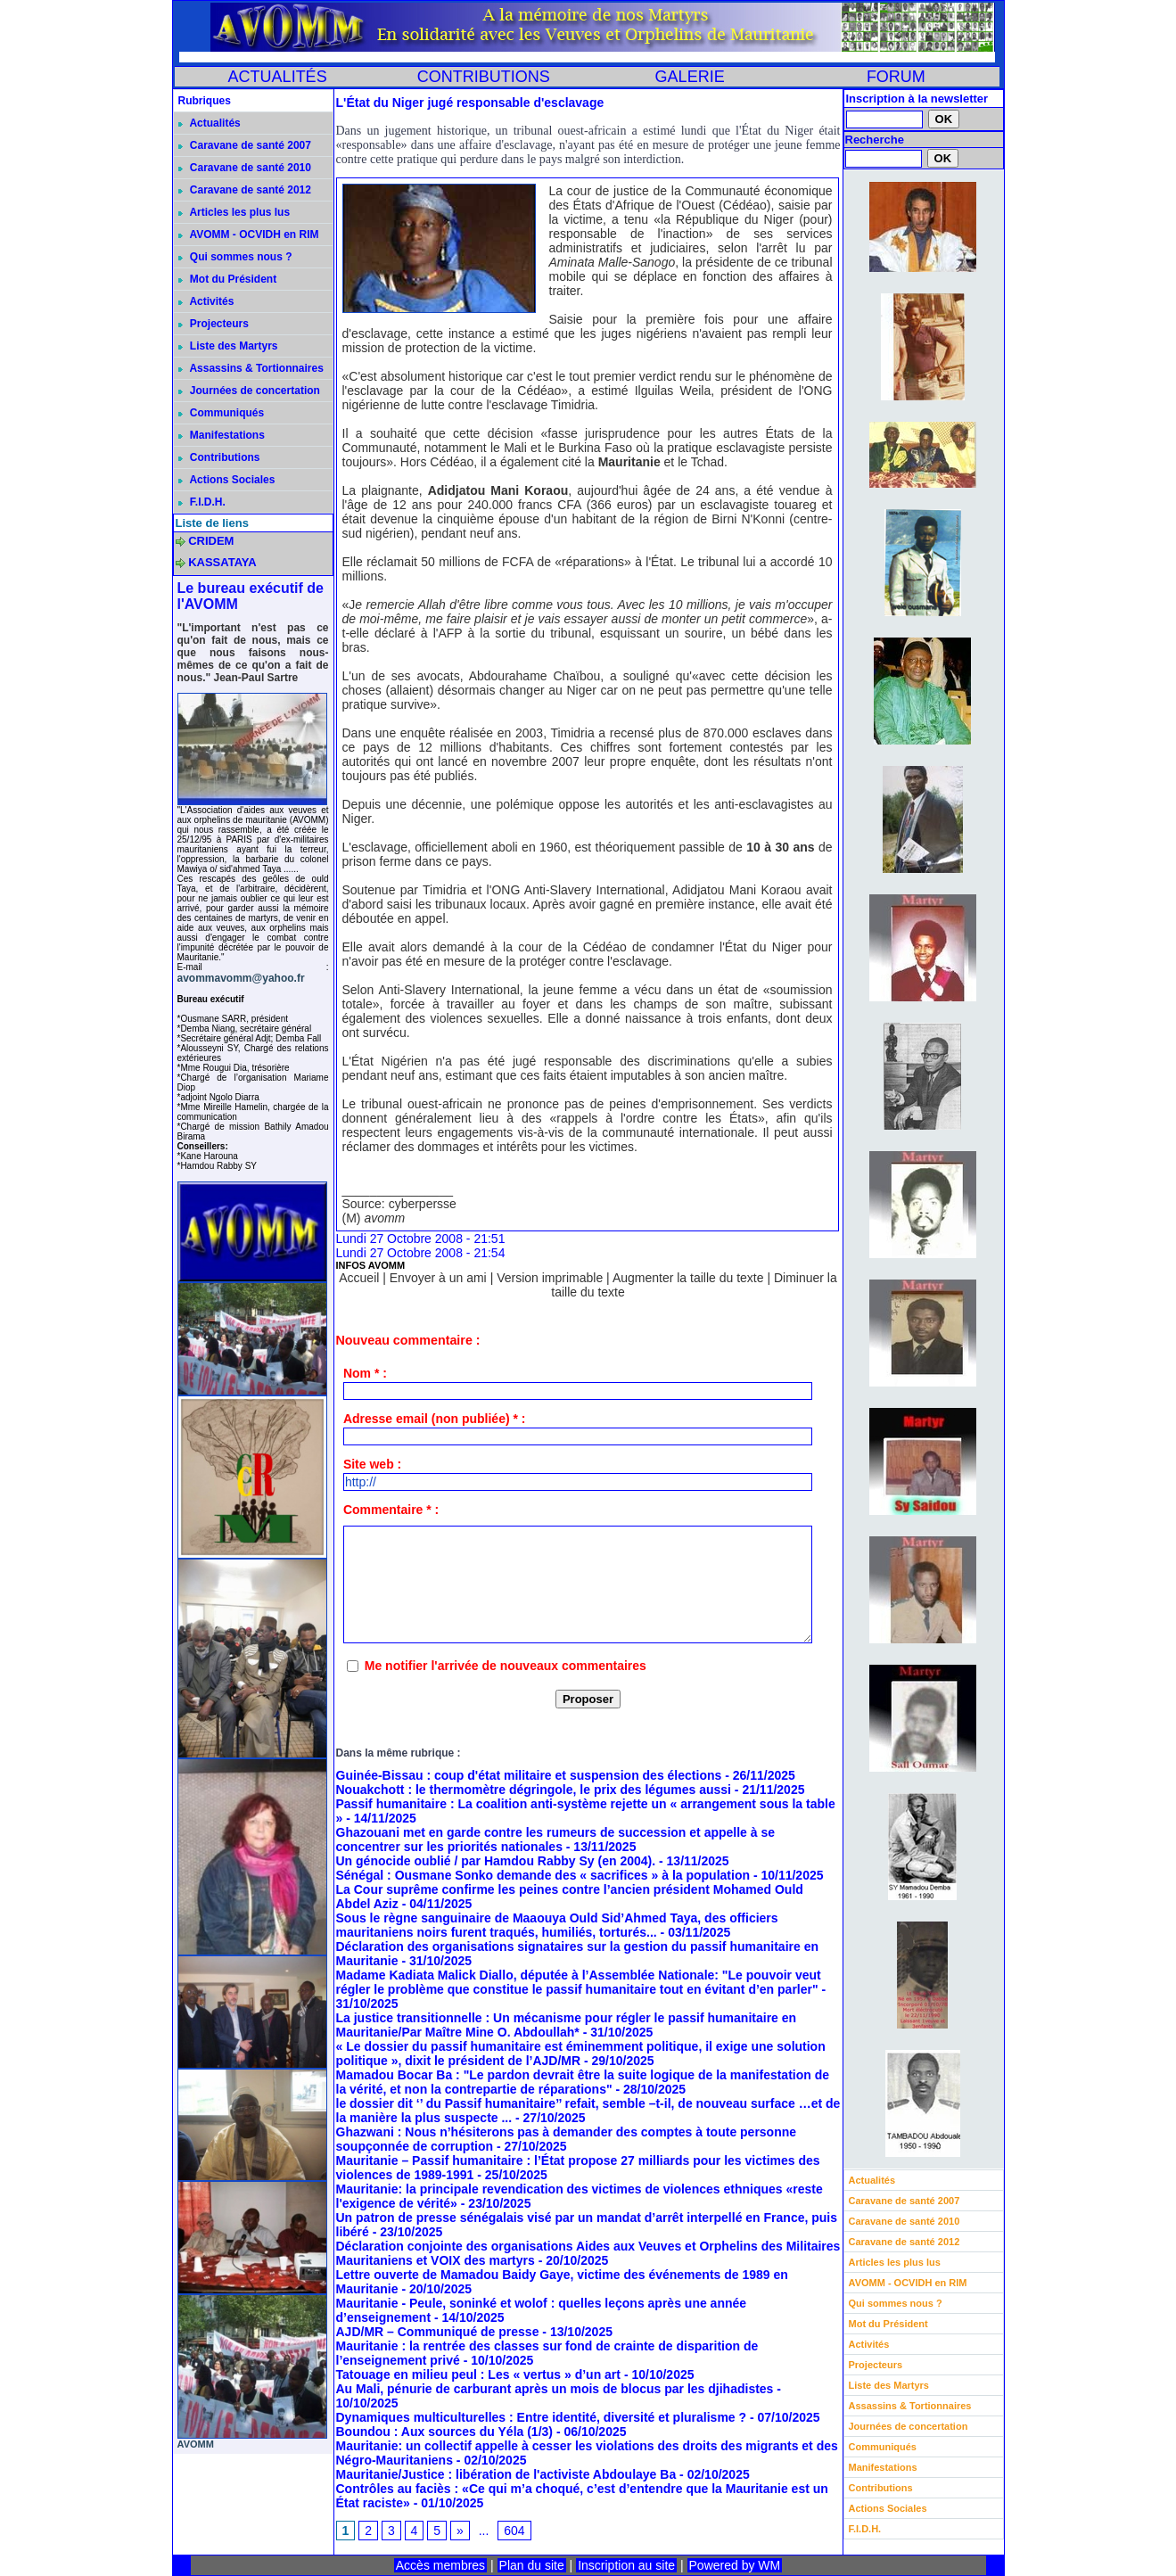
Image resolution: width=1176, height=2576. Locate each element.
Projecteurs (213, 323)
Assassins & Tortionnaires (251, 368)
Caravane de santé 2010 (244, 167)
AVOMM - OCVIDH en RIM (248, 234)
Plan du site (531, 2565)
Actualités (209, 123)
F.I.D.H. (202, 502)
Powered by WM (735, 2565)
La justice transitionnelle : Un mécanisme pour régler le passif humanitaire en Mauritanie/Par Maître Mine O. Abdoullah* (566, 2025)
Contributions (219, 457)
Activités (206, 301)
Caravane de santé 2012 (244, 190)
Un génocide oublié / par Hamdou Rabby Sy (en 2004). (496, 1861)
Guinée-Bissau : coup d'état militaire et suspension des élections (529, 1775)
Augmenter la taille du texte (688, 1278)
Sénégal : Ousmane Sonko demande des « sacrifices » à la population (543, 1875)
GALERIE (690, 77)
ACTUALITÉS (277, 77)
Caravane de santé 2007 (244, 145)
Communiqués (221, 413)
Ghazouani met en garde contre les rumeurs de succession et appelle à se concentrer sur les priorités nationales (556, 1839)
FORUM (896, 77)
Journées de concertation (249, 390)
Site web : (372, 1464)
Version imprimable (550, 1278)
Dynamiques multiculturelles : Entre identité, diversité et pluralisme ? (541, 2417)
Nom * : (365, 1373)
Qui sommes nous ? (235, 257)
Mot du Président (227, 279)
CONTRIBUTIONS (483, 77)
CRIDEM (211, 540)
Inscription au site (626, 2565)
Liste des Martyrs (228, 346)
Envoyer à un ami (438, 1278)
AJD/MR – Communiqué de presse (437, 2332)
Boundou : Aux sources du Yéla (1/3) (444, 2431)
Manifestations (221, 435)
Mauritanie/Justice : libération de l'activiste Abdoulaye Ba (506, 2474)
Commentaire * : (391, 1509)
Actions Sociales (226, 479)
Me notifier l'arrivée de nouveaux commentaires (505, 1665)
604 (514, 2530)
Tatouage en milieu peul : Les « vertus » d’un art (478, 2374)
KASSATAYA (222, 562)
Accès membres (440, 2565)
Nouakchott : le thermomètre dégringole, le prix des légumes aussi (533, 1789)
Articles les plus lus (234, 212)
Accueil (359, 1278)
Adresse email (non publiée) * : (434, 1418)
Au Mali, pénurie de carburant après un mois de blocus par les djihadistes (555, 2389)
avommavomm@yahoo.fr (241, 978)
